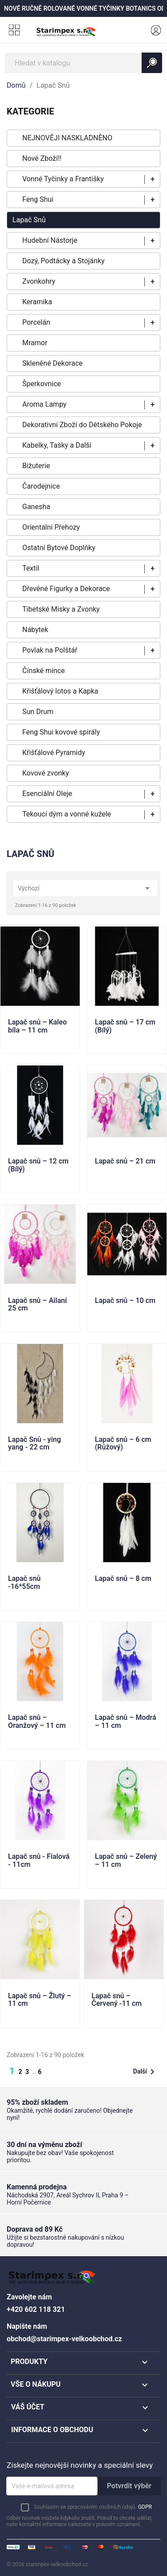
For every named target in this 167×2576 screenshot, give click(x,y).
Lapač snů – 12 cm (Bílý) (38, 1165)
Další (145, 2071)
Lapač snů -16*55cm (24, 1583)
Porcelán (36, 322)
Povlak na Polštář (49, 650)
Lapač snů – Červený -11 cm (117, 2000)
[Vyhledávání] (83, 63)
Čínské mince (43, 670)
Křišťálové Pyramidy (53, 752)
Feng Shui (37, 199)
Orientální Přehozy (51, 527)
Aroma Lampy (44, 404)
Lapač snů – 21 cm (125, 1161)
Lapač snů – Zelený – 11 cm (126, 1861)
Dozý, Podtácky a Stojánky (63, 261)
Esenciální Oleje (47, 793)
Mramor (34, 343)
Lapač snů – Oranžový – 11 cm (37, 1722)
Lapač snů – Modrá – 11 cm (125, 1722)
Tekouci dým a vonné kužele (66, 814)
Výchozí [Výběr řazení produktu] (85, 888)
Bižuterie (36, 465)
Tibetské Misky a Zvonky (61, 609)
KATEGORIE (30, 111)
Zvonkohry (38, 281)
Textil (30, 568)
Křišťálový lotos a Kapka (60, 691)
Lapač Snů (29, 220)
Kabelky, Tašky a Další (56, 445)
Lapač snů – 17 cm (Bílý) (125, 1026)
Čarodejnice (41, 486)
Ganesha (36, 506)
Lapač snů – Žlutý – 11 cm (39, 2000)
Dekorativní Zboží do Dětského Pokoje (82, 424)
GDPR (145, 2507)
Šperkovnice (41, 384)
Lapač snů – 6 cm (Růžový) (123, 1444)
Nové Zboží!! (41, 158)
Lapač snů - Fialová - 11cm (38, 1861)
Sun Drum (37, 711)
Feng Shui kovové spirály (61, 732)
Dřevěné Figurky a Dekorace (66, 588)
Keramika (37, 302)
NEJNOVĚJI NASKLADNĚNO (67, 138)
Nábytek (35, 629)
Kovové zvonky (45, 773)
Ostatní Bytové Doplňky (58, 547)
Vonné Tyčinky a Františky (63, 179)
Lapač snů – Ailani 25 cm (37, 1305)
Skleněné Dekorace (52, 363)
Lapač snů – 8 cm (123, 1579)
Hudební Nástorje (49, 240)
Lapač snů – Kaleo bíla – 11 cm (37, 1026)
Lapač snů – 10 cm (125, 1301)
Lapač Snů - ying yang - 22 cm (34, 1444)
